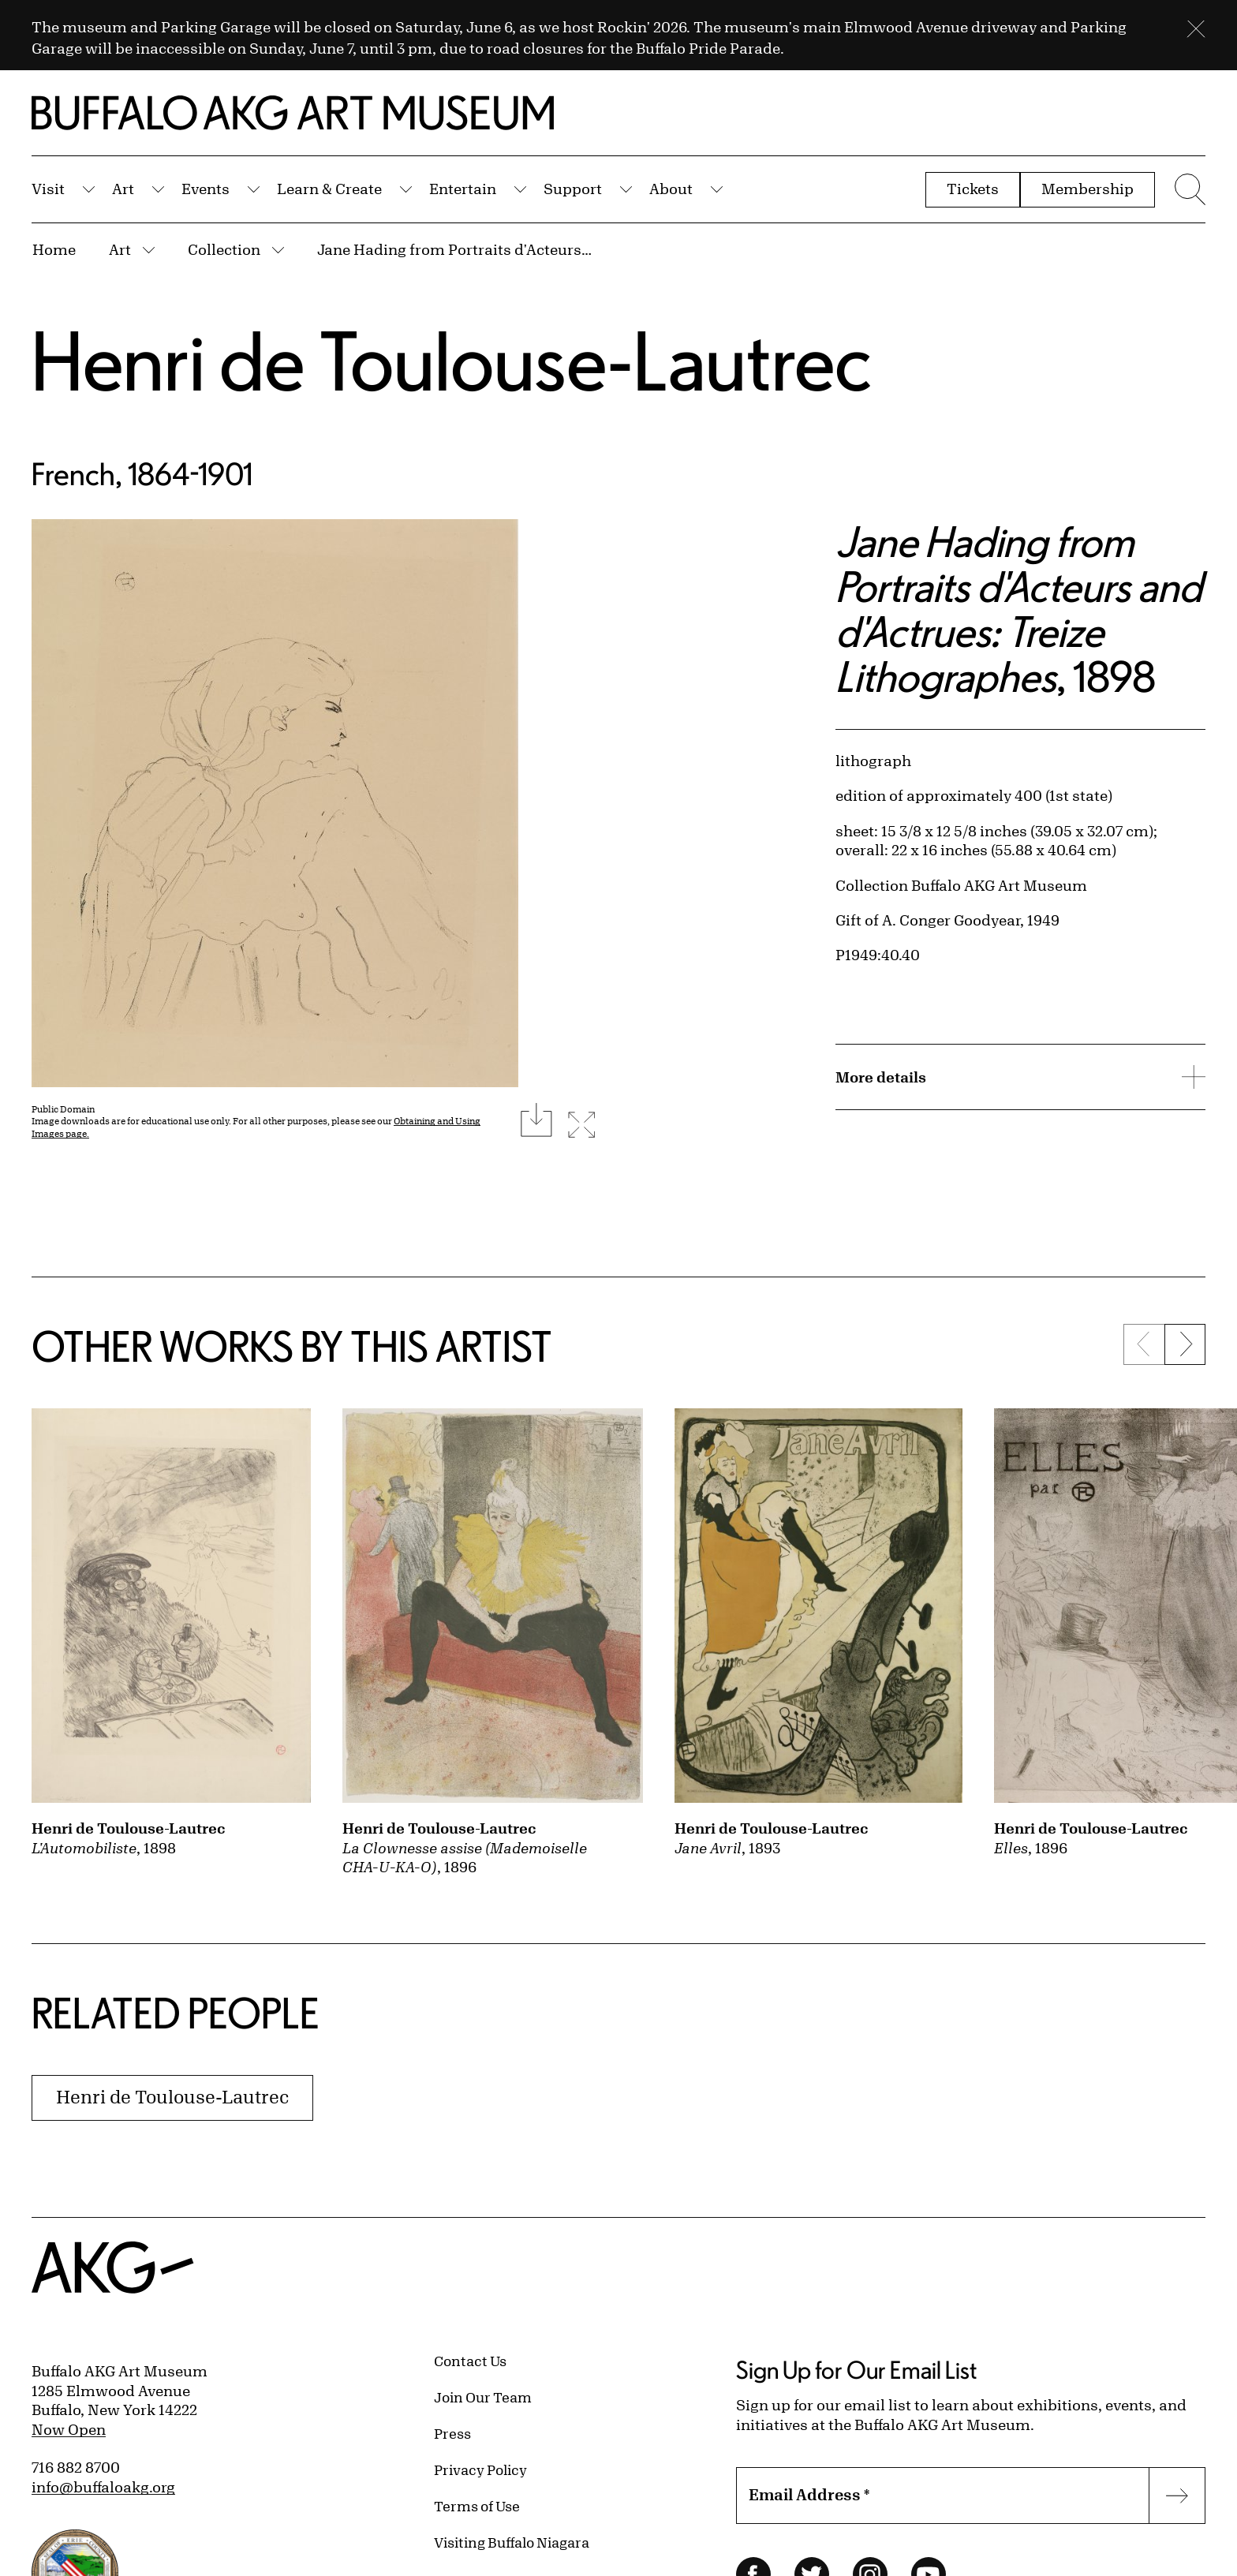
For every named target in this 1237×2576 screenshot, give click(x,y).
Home (54, 249)
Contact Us (470, 2360)
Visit (48, 188)
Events (205, 188)
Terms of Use (477, 2506)
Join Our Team (483, 2397)
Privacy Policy (480, 2469)
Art (123, 188)
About (671, 188)
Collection (224, 249)
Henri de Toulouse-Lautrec (452, 360)
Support (573, 188)
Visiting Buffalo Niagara (511, 2542)
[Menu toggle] (1188, 189)
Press (452, 2433)
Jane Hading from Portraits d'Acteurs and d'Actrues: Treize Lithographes (455, 249)
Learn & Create (329, 188)
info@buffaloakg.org (103, 2487)
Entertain (462, 188)
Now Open (69, 2429)
